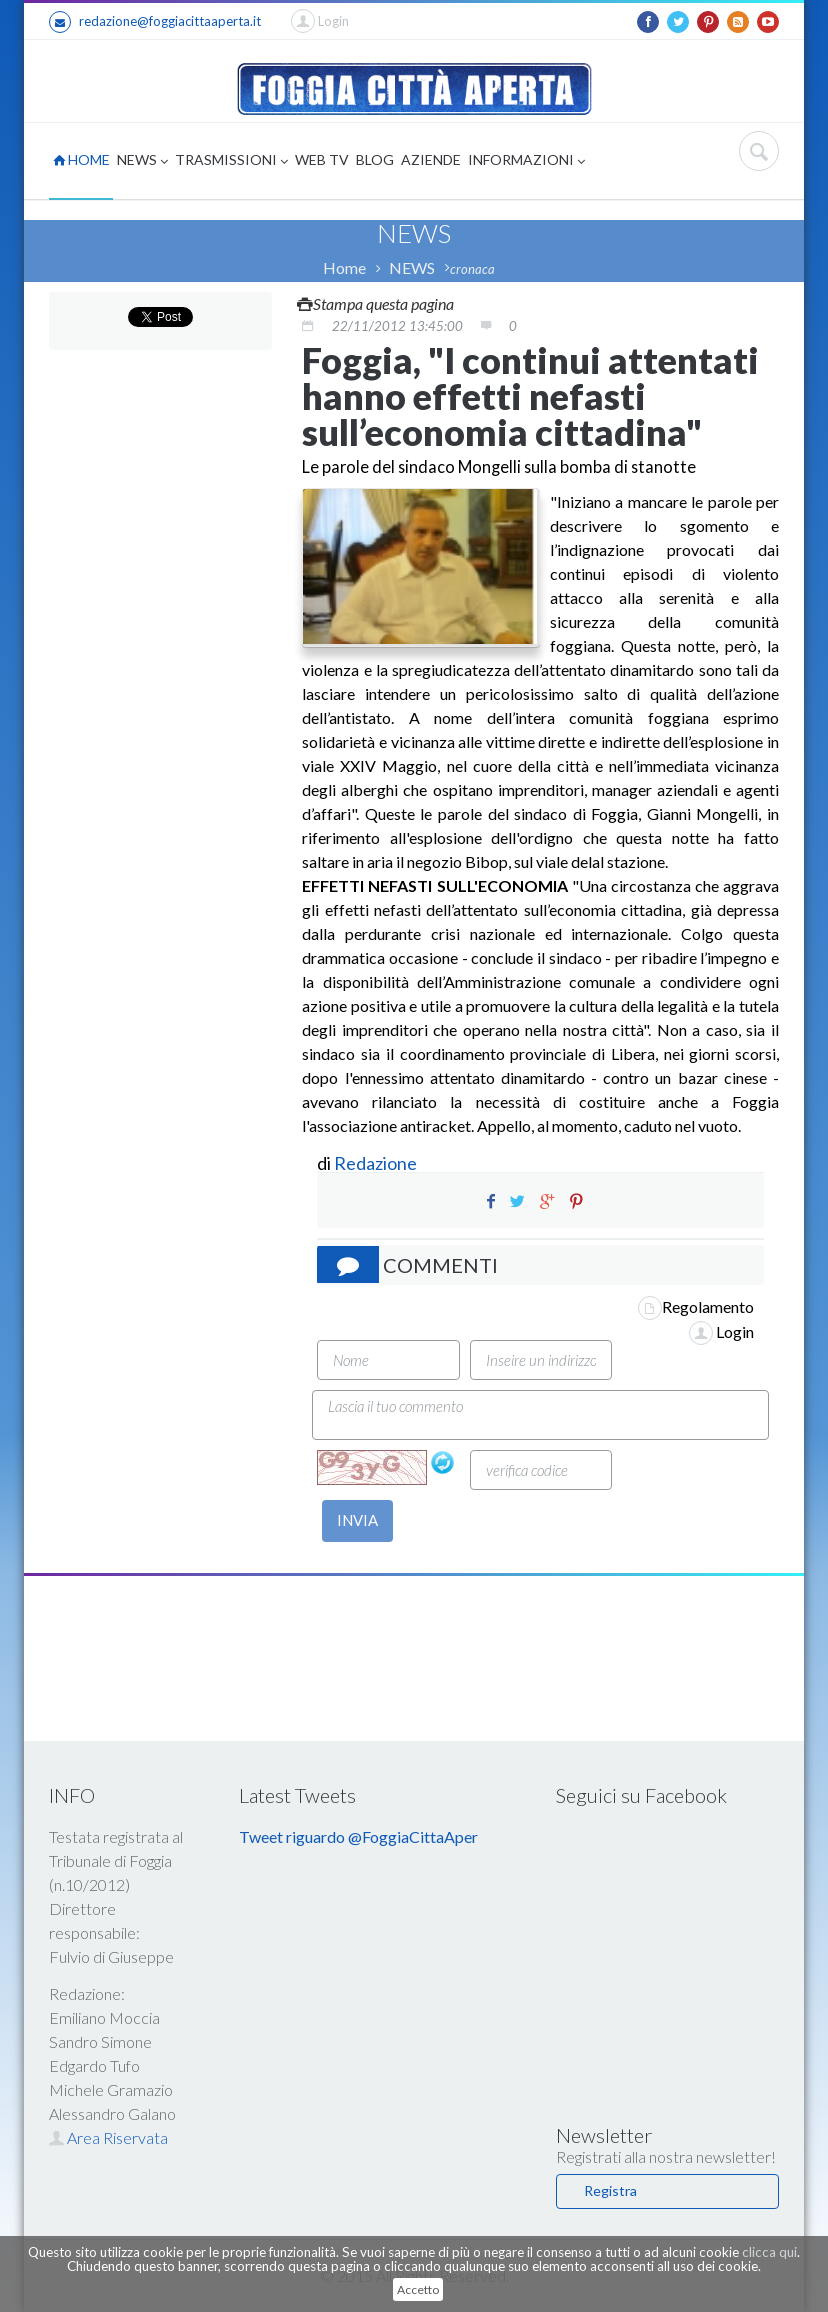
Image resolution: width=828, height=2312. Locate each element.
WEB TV (322, 159)
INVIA (357, 1520)
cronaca (472, 269)
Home (344, 267)
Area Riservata (108, 2137)
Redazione (377, 1163)
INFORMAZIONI (526, 161)
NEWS (142, 161)
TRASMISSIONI (231, 161)
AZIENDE (431, 159)
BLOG (375, 159)
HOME (81, 159)
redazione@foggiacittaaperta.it (155, 22)
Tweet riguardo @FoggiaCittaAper (358, 1836)
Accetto (418, 2289)
